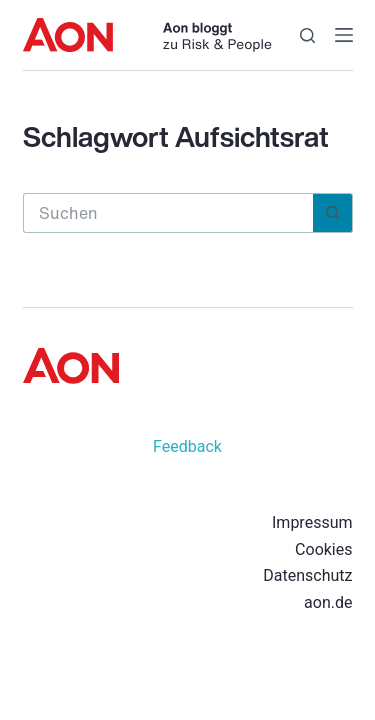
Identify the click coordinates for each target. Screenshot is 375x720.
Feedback (187, 446)
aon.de (328, 602)
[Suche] (307, 35)
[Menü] (344, 35)
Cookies (323, 549)
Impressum (312, 522)
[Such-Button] (333, 213)
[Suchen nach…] (168, 213)
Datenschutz (307, 575)
